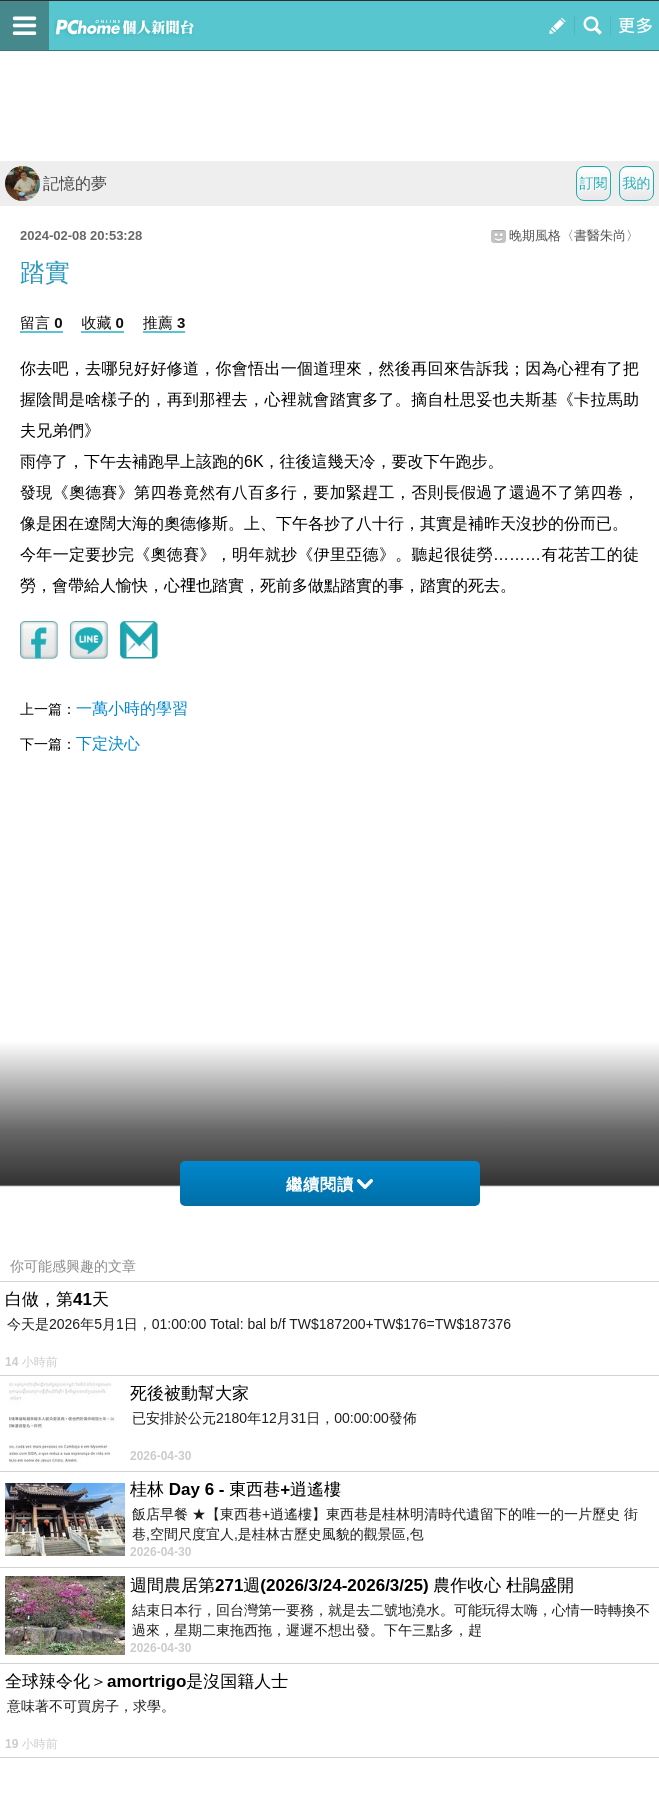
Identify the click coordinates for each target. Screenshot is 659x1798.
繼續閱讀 (329, 1184)
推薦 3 (164, 322)
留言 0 (41, 322)
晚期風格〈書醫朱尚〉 (574, 235)
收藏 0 (102, 322)
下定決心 (108, 743)
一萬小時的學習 (132, 708)
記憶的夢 (56, 183)
